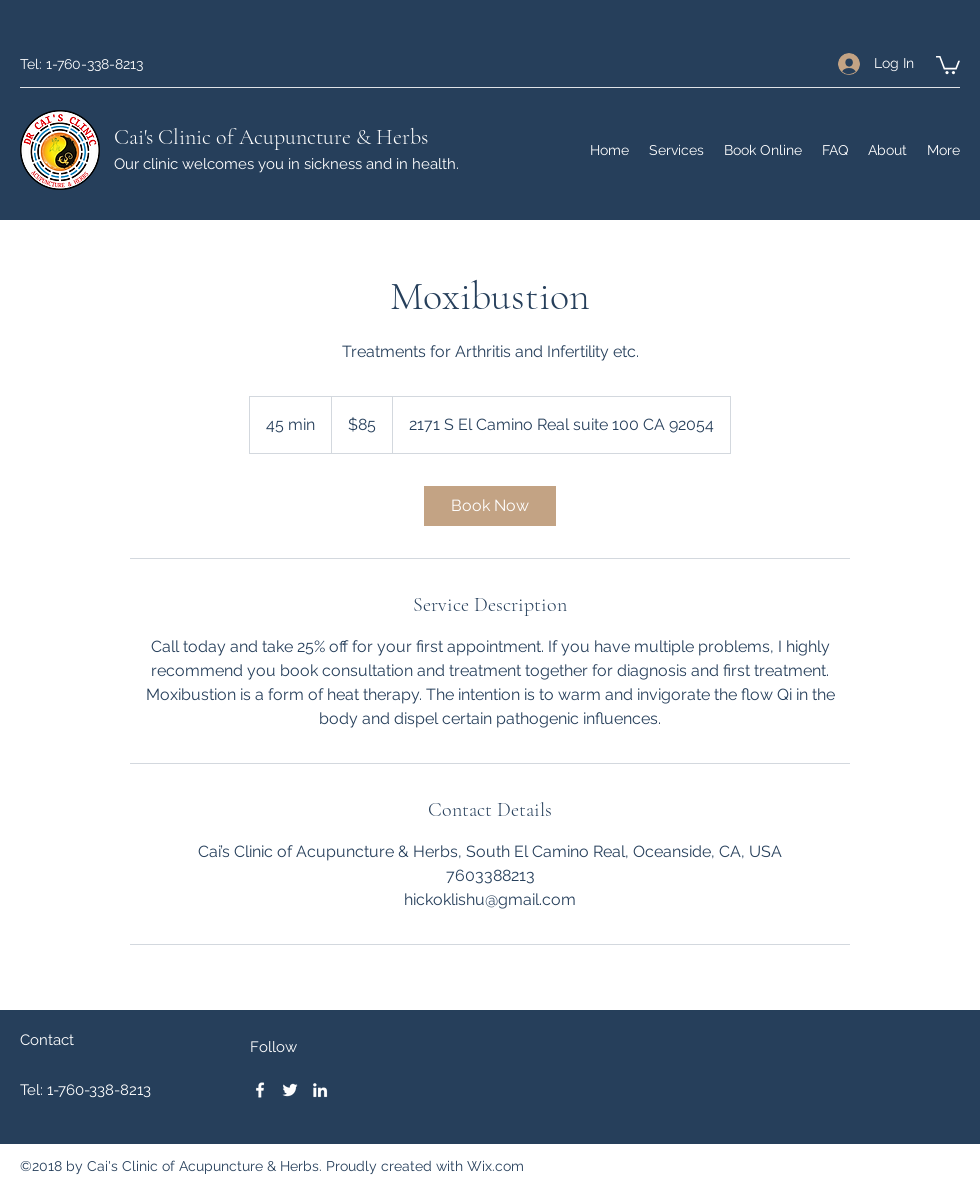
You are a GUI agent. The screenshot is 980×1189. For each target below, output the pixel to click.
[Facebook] (260, 1090)
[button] (948, 64)
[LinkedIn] (320, 1090)
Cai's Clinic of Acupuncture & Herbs (271, 137)
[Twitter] (290, 1090)
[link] (490, 506)
